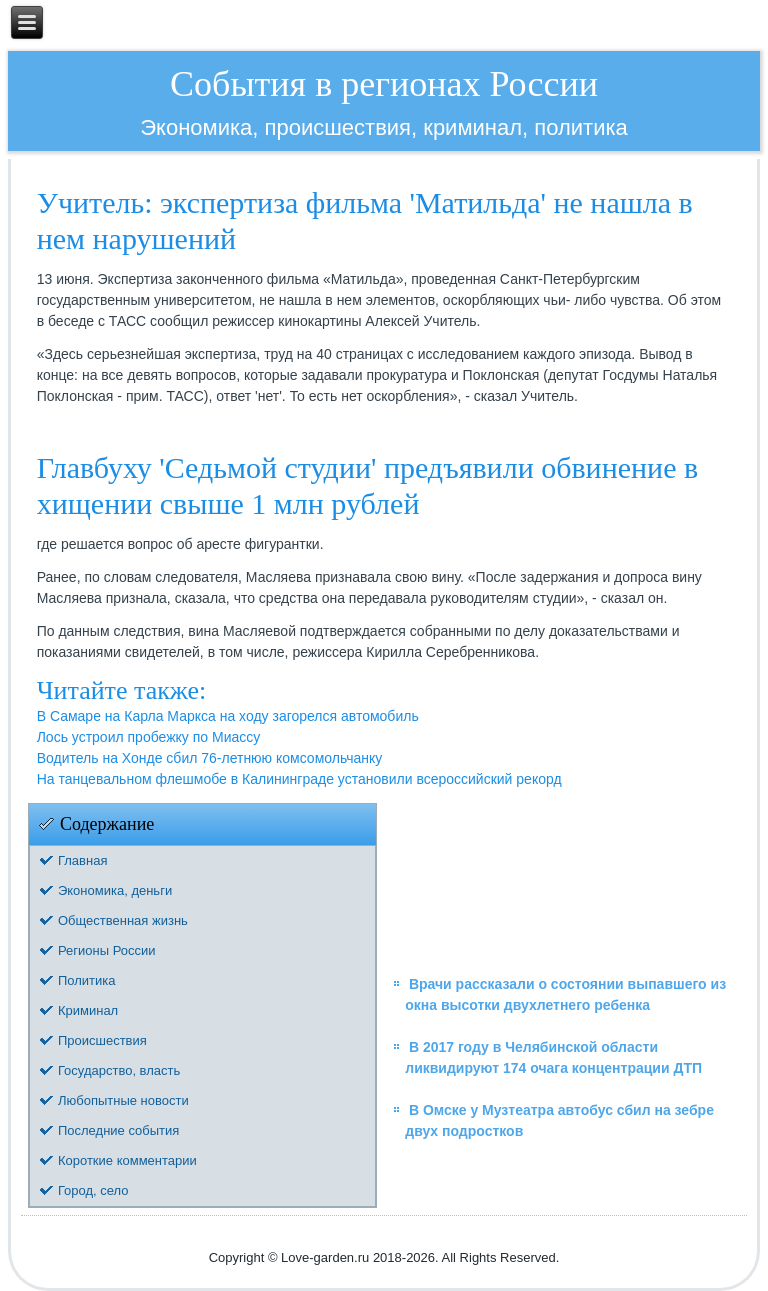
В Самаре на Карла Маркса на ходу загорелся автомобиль (228, 716)
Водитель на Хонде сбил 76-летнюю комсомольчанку (210, 758)
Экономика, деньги (115, 890)
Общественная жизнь (123, 920)
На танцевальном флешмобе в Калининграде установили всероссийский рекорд (299, 779)
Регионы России (107, 950)
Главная (82, 860)
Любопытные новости (123, 1100)
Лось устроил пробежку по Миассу (149, 737)
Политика (87, 980)
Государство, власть (119, 1070)
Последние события (118, 1130)
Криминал (88, 1010)
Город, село (93, 1190)
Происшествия (102, 1040)
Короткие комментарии (127, 1160)
